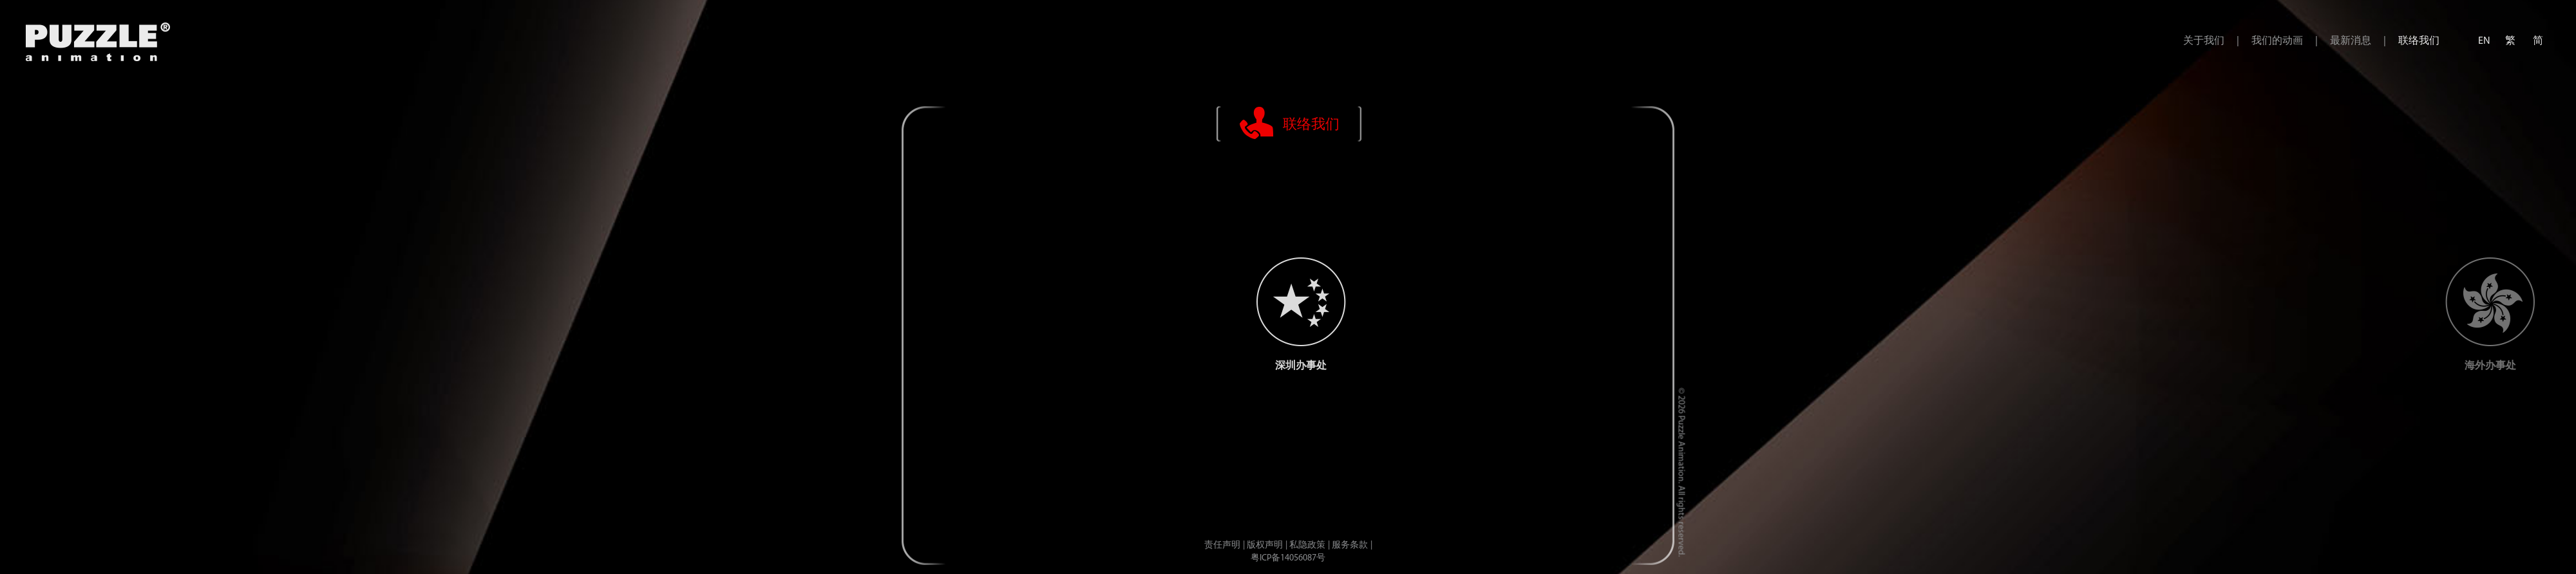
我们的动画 (2277, 41)
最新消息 (2350, 41)
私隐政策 (1307, 545)
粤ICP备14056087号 (1288, 558)
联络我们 (2418, 41)
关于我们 (2203, 41)
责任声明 (1222, 545)
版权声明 (1265, 545)
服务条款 (1350, 545)
